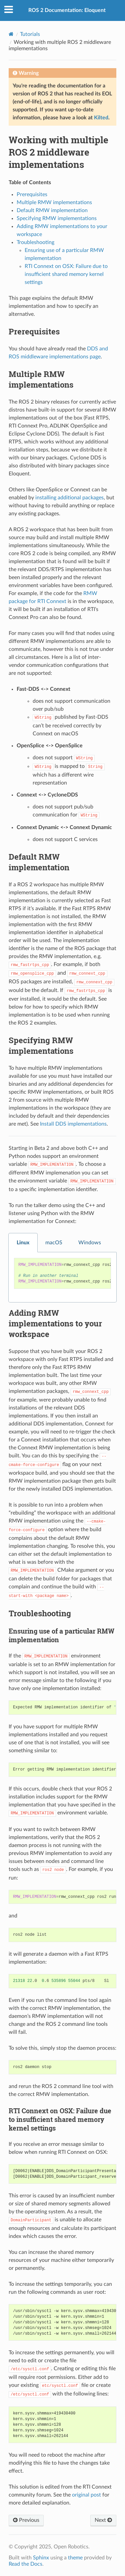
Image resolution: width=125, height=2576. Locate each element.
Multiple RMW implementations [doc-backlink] (41, 379)
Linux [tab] (23, 1242)
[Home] (11, 34)
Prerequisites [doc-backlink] (34, 331)
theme (75, 2557)
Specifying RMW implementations (57, 218)
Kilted (101, 117)
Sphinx (41, 2557)
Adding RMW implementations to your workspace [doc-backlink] (55, 1323)
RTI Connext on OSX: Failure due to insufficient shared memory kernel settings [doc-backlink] (60, 2119)
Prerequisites (32, 194)
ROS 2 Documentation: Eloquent (67, 10)
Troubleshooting (35, 242)
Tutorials (30, 34)
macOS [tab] (53, 1242)
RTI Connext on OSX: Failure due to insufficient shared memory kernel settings (66, 274)
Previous (26, 2520)
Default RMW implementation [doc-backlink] (39, 862)
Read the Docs (25, 2564)
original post (86, 2495)
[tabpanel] (62, 1277)
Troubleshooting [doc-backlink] (40, 1613)
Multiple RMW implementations (54, 202)
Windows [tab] (89, 1242)
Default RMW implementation (52, 210)
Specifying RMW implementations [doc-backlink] (41, 1045)
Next (103, 2520)
